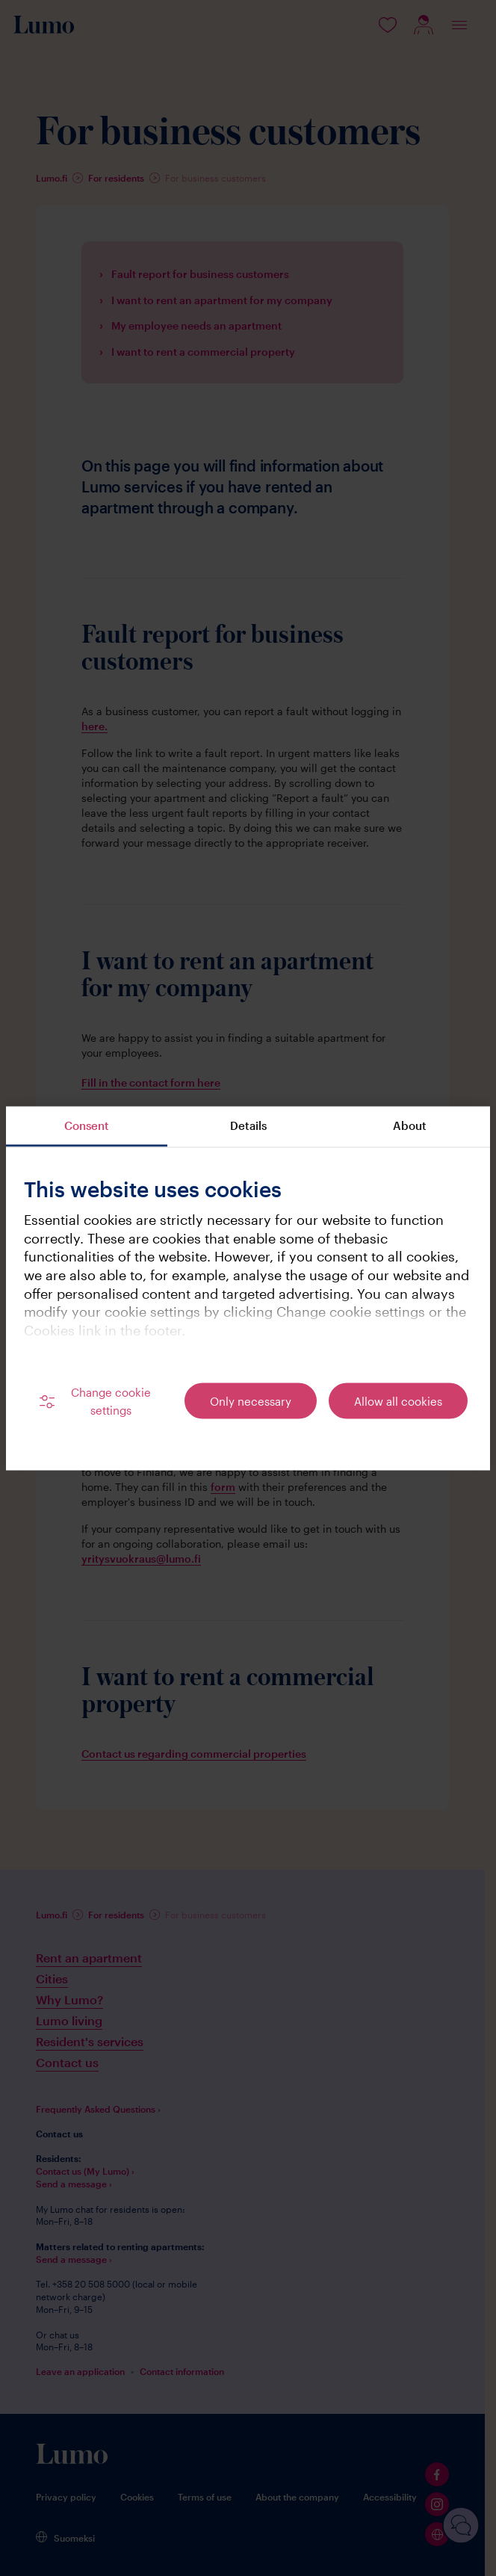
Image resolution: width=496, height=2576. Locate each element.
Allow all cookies (398, 1400)
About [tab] (410, 1124)
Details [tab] (248, 1124)
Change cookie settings (111, 1400)
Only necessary (250, 1400)
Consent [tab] (86, 1124)
